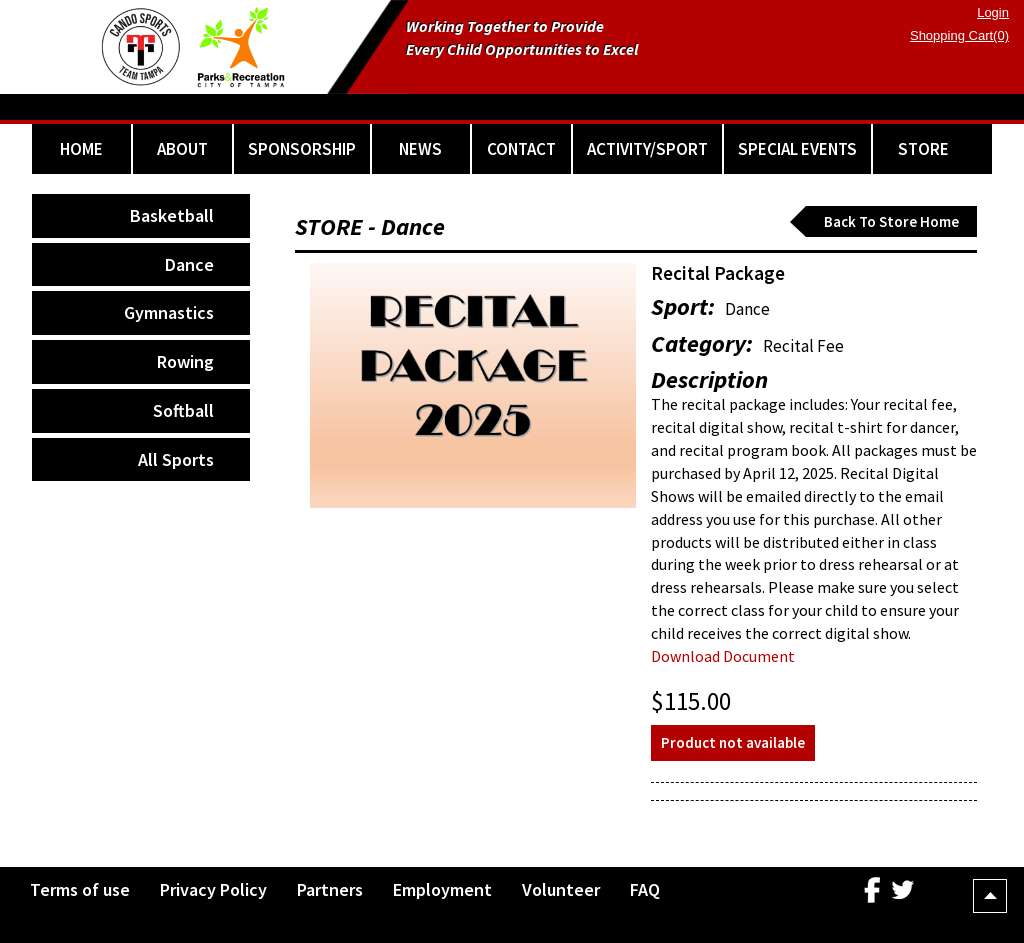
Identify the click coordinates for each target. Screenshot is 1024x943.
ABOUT (182, 149)
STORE (923, 149)
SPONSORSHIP (302, 149)
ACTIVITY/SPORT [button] (647, 149)
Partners (330, 889)
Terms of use (80, 889)
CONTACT (521, 149)
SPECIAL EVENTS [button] (797, 149)
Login (993, 12)
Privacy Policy (213, 889)
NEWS (420, 149)
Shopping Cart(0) (959, 35)
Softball (183, 410)
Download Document (723, 656)
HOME (81, 149)
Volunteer (561, 889)
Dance (189, 264)
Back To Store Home (891, 221)
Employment (442, 889)
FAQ (645, 889)
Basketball (172, 215)
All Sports (176, 459)
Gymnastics (169, 312)
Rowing (185, 361)
